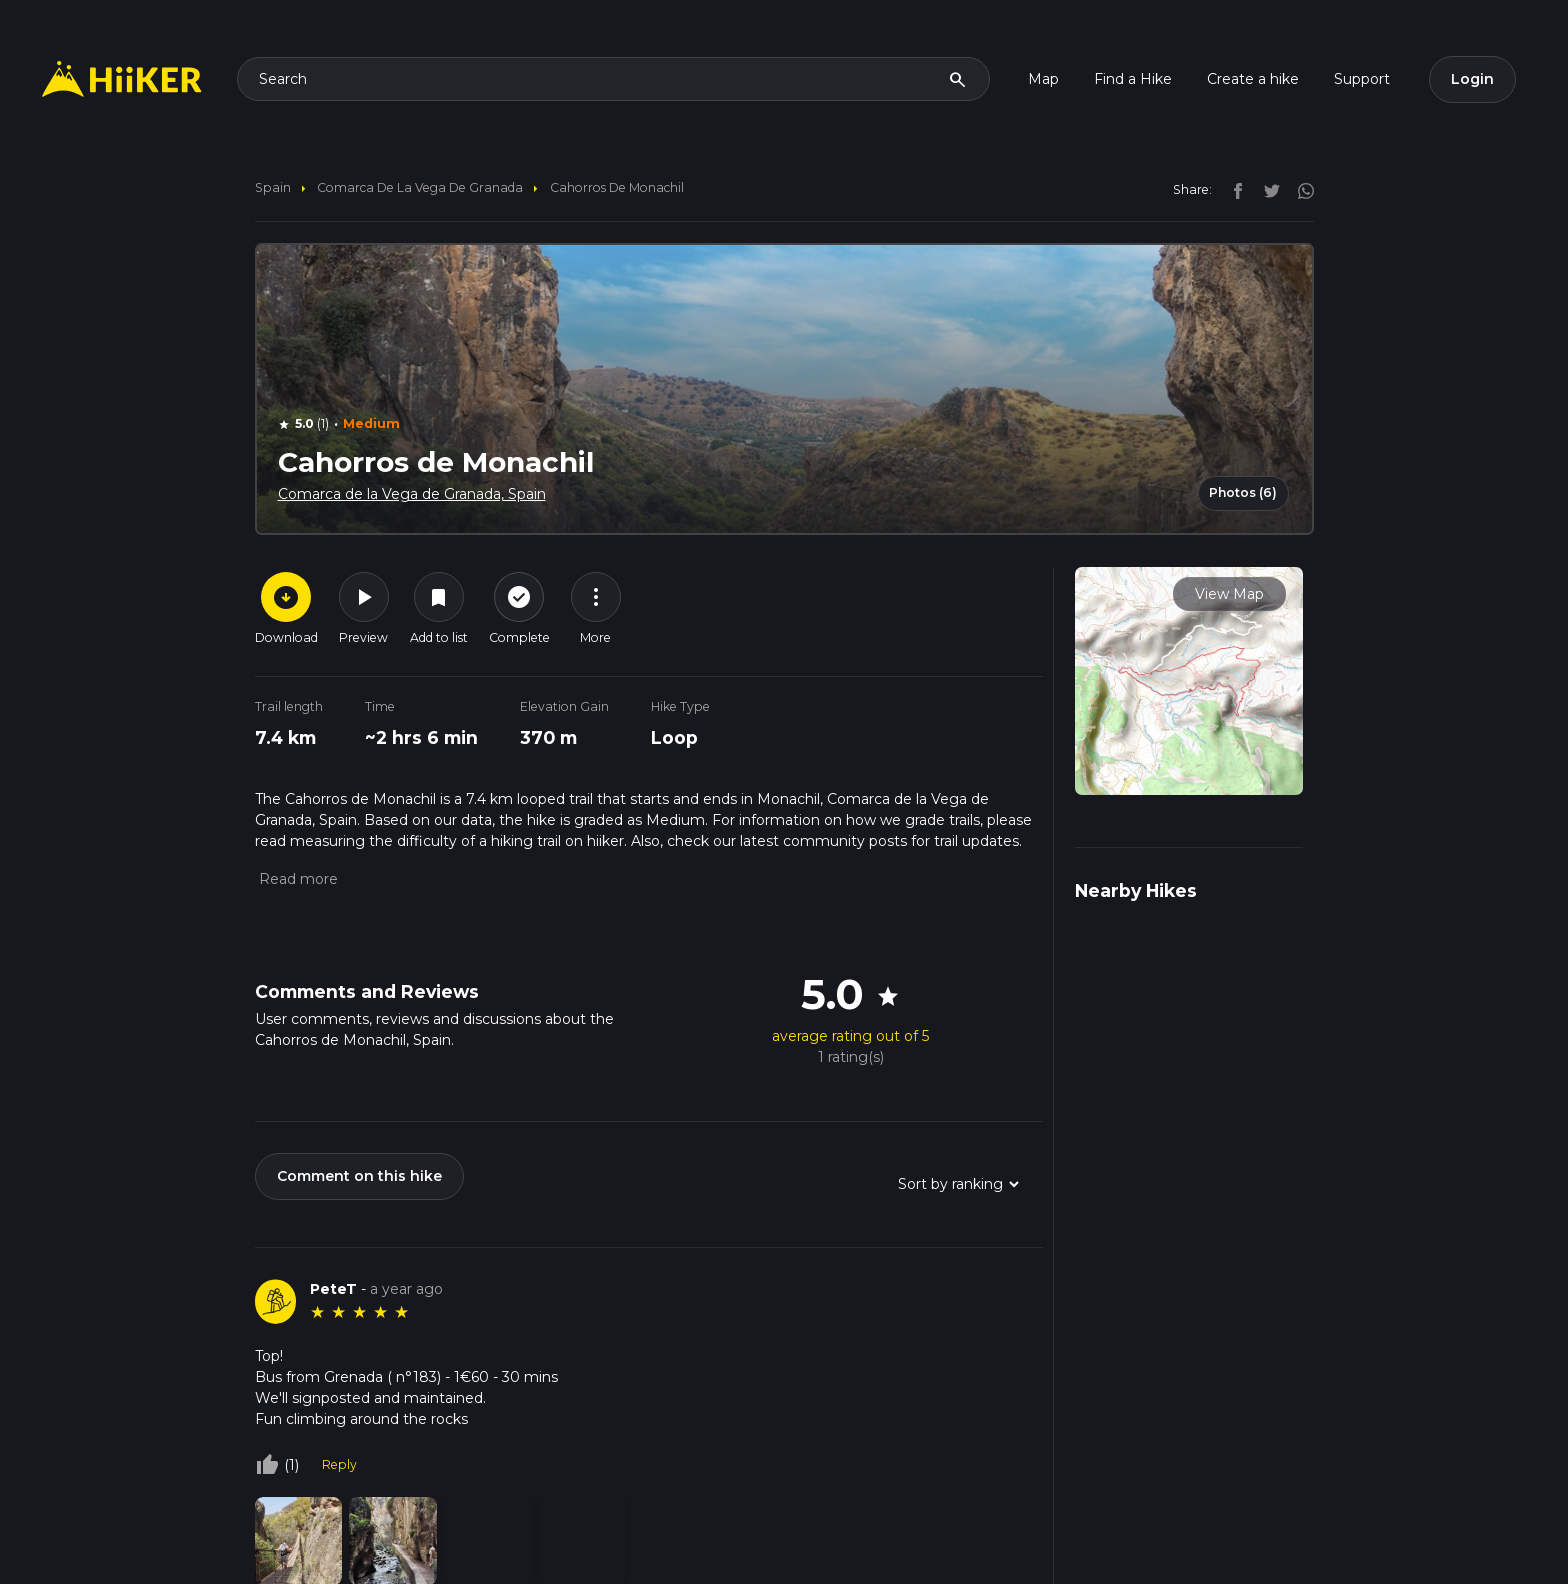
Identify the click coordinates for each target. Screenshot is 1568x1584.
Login (1472, 79)
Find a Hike (1133, 79)
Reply (339, 1464)
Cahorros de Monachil (617, 187)
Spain (273, 187)
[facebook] (1233, 189)
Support (1362, 79)
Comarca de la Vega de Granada (420, 187)
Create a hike (1253, 79)
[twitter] (1267, 189)
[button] (296, 879)
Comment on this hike (359, 1176)
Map (1043, 79)
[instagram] (1299, 189)
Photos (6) (1243, 492)
